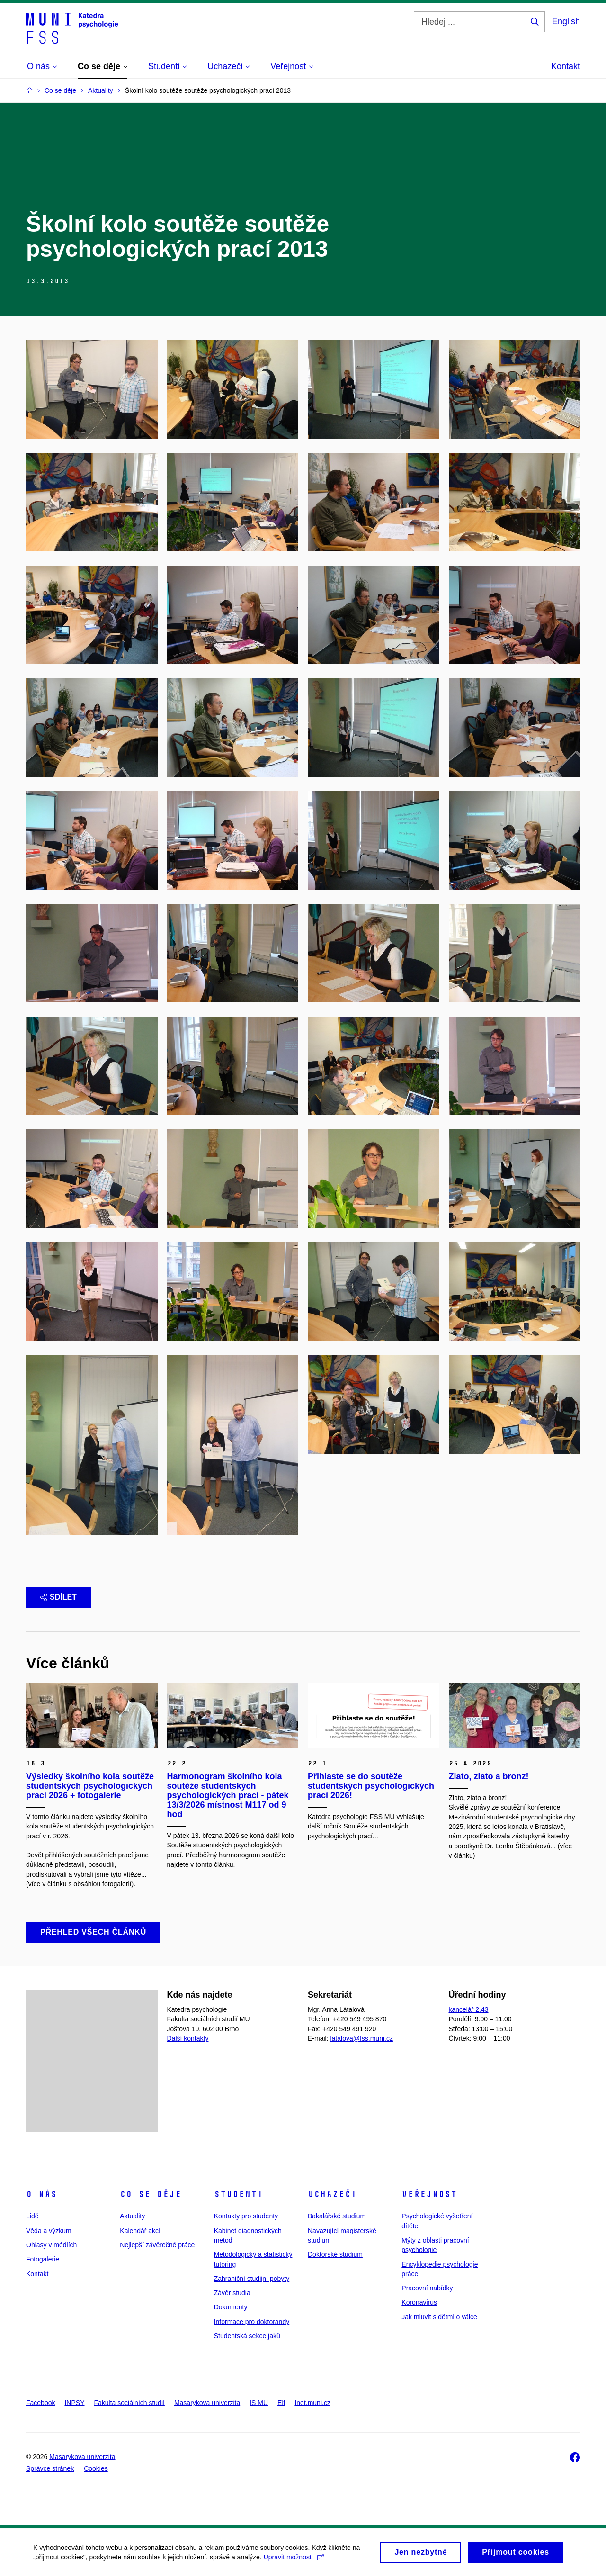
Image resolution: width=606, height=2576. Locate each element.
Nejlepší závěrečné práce (157, 2245)
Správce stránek (50, 2468)
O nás (41, 2194)
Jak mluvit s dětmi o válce (439, 2317)
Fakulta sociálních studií (129, 2402)
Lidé (32, 2216)
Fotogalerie (42, 2259)
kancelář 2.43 (469, 2009)
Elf (281, 2402)
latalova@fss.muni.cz (361, 2038)
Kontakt (565, 66)
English (566, 21)
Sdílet (58, 1597)
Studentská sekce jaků (247, 2336)
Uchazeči (332, 2194)
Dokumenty (231, 2307)
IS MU (259, 2402)
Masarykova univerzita (207, 2402)
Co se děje (150, 2194)
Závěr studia (232, 2293)
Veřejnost (429, 2194)
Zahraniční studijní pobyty (252, 2278)
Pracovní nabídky (427, 2288)
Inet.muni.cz (312, 2402)
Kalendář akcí (140, 2230)
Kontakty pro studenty (246, 2216)
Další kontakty (188, 2038)
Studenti (238, 2194)
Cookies (96, 2468)
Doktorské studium (335, 2254)
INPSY (74, 2402)
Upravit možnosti (294, 2560)
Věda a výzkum (48, 2230)
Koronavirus (419, 2302)
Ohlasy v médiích (51, 2245)
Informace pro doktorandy (252, 2321)
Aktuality (132, 2216)
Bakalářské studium (336, 2216)
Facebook (40, 2402)
